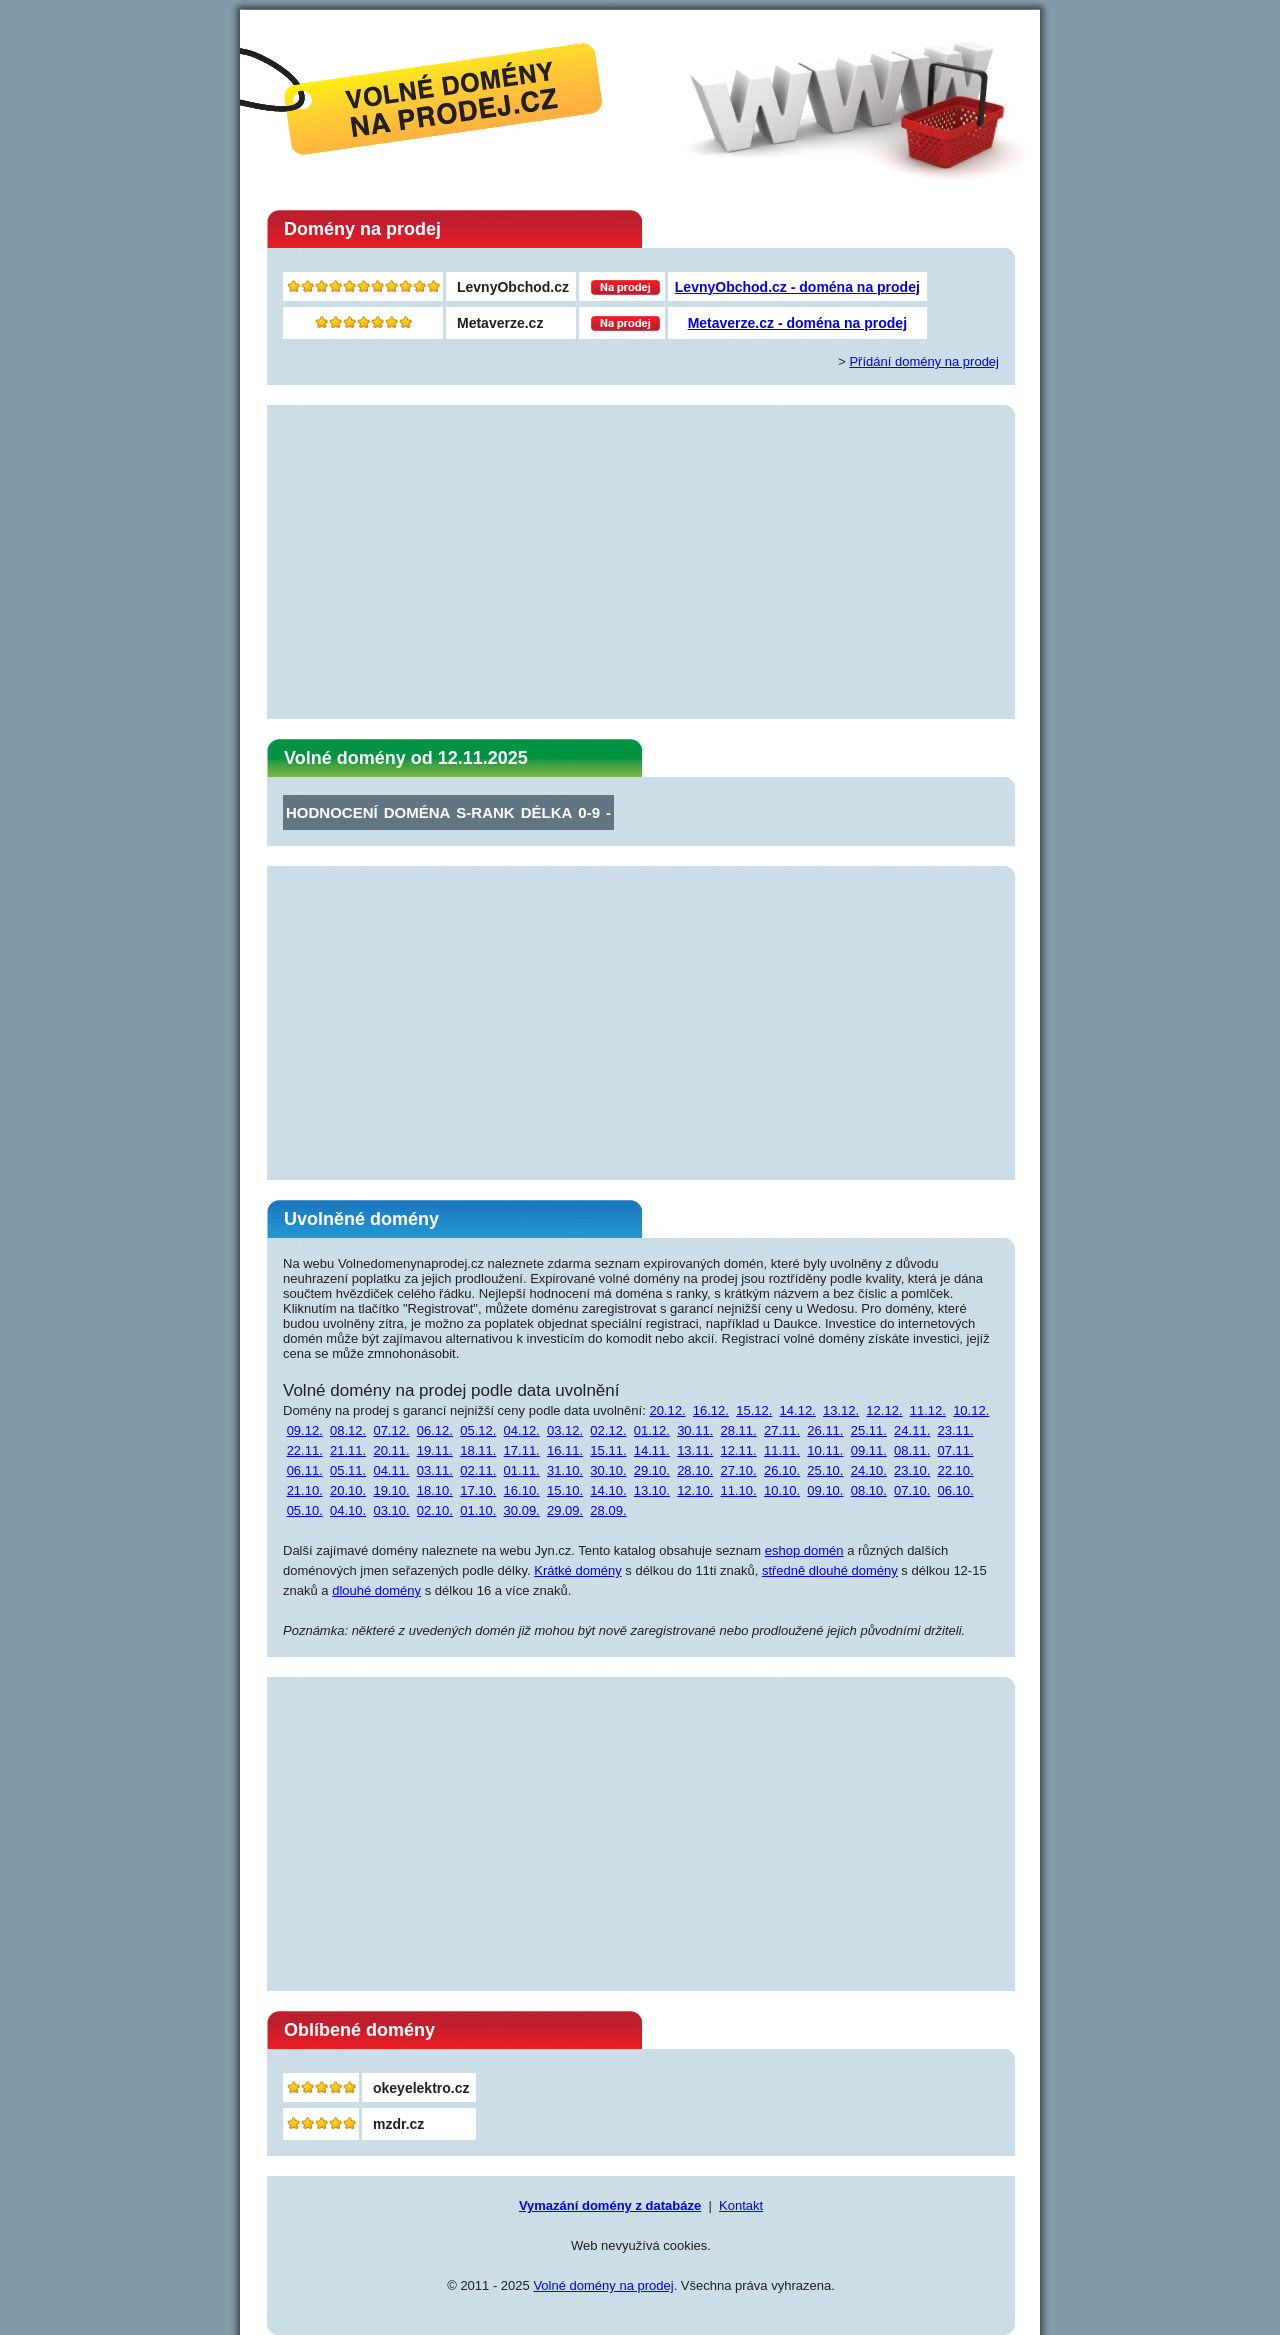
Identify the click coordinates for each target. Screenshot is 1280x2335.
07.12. (391, 1430)
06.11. (305, 1470)
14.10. (608, 1490)
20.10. (348, 1490)
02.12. (608, 1430)
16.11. (565, 1450)
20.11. (391, 1450)
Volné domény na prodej (603, 2285)
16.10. (522, 1490)
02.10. (435, 1510)
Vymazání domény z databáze (610, 2205)
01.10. (478, 1510)
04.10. (348, 1510)
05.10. (305, 1510)
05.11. (348, 1470)
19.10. (391, 1490)
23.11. (955, 1430)
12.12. (884, 1410)
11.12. (928, 1410)
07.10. (912, 1490)
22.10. (955, 1470)
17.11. (522, 1450)
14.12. (798, 1410)
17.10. (478, 1490)
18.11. (478, 1450)
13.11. (695, 1450)
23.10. (912, 1470)
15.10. (565, 1490)
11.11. (782, 1450)
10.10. (782, 1490)
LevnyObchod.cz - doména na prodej (797, 287)
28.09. (608, 1510)
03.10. (391, 1510)
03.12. (565, 1430)
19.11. (435, 1450)
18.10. (435, 1490)
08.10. (869, 1490)
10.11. (825, 1450)
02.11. (478, 1470)
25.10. (825, 1470)
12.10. (695, 1490)
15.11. (608, 1450)
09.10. (825, 1490)
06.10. (955, 1490)
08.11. (912, 1450)
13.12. (841, 1410)
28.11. (739, 1430)
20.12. (667, 1410)
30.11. (695, 1430)
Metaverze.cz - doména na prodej (797, 323)
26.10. (782, 1470)
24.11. (912, 1430)
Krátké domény (577, 1570)
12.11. (739, 1450)
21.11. (348, 1450)
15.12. (754, 1410)
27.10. (739, 1470)
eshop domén (804, 1550)
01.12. (652, 1430)
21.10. (305, 1490)
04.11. (391, 1470)
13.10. (652, 1490)
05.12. (478, 1430)
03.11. (435, 1470)
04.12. (522, 1430)
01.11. (522, 1470)
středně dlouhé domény (830, 1570)
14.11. (652, 1450)
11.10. (739, 1490)
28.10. (695, 1470)
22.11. (305, 1450)
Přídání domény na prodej (924, 361)
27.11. (782, 1430)
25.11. (869, 1430)
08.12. (348, 1430)
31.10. (565, 1470)
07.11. (955, 1450)
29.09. (565, 1510)
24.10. (869, 1470)
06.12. (435, 1430)
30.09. (522, 1510)
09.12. (305, 1430)
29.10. (652, 1470)
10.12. (971, 1410)
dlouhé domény (376, 1590)
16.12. (711, 1410)
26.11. (825, 1430)
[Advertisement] (641, 563)
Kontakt (741, 2205)
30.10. (608, 1470)
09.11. (869, 1450)
